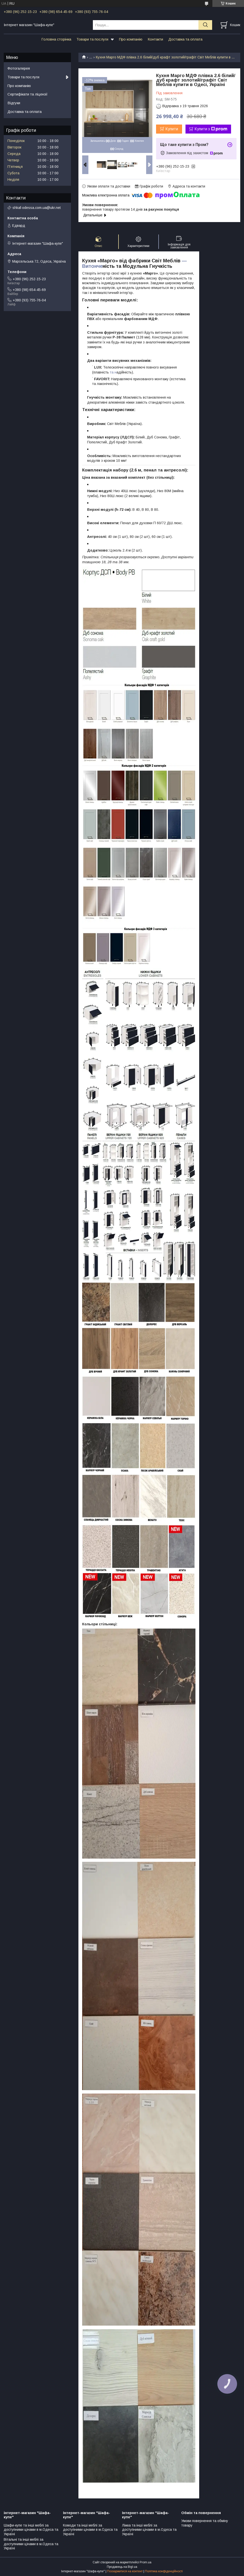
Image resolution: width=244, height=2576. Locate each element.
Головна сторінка (56, 39)
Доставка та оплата (185, 39)
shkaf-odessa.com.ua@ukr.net (36, 208)
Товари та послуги (92, 39)
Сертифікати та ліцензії (27, 94)
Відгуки (13, 103)
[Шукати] (205, 25)
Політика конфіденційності (164, 2571)
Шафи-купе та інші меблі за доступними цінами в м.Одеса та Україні (31, 2529)
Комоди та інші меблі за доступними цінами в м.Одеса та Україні (90, 2529)
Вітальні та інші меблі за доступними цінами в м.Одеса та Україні (31, 2543)
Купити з (210, 129)
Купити (171, 129)
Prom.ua (145, 2562)
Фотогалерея (18, 68)
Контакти (155, 39)
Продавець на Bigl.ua (122, 2567)
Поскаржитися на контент (125, 2571)
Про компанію (130, 39)
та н (113, 372)
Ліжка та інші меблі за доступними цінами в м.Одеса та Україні (149, 2529)
